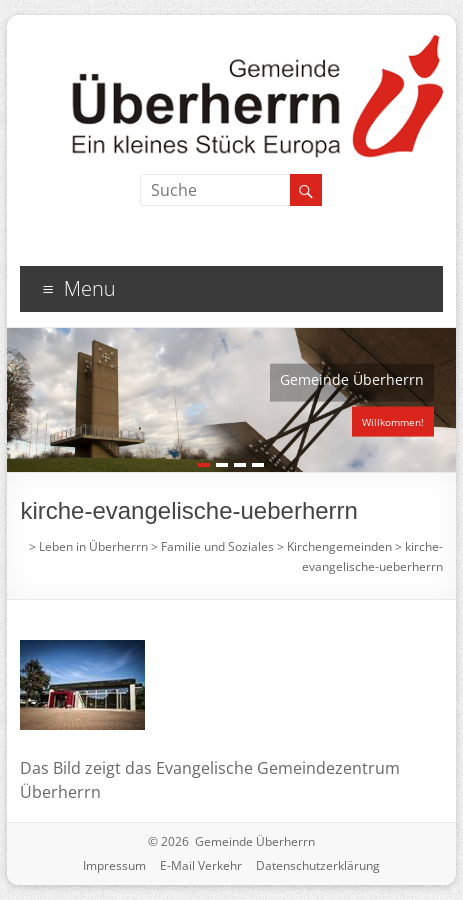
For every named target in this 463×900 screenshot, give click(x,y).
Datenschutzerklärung (318, 865)
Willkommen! (393, 422)
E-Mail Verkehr (201, 865)
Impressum (114, 865)
